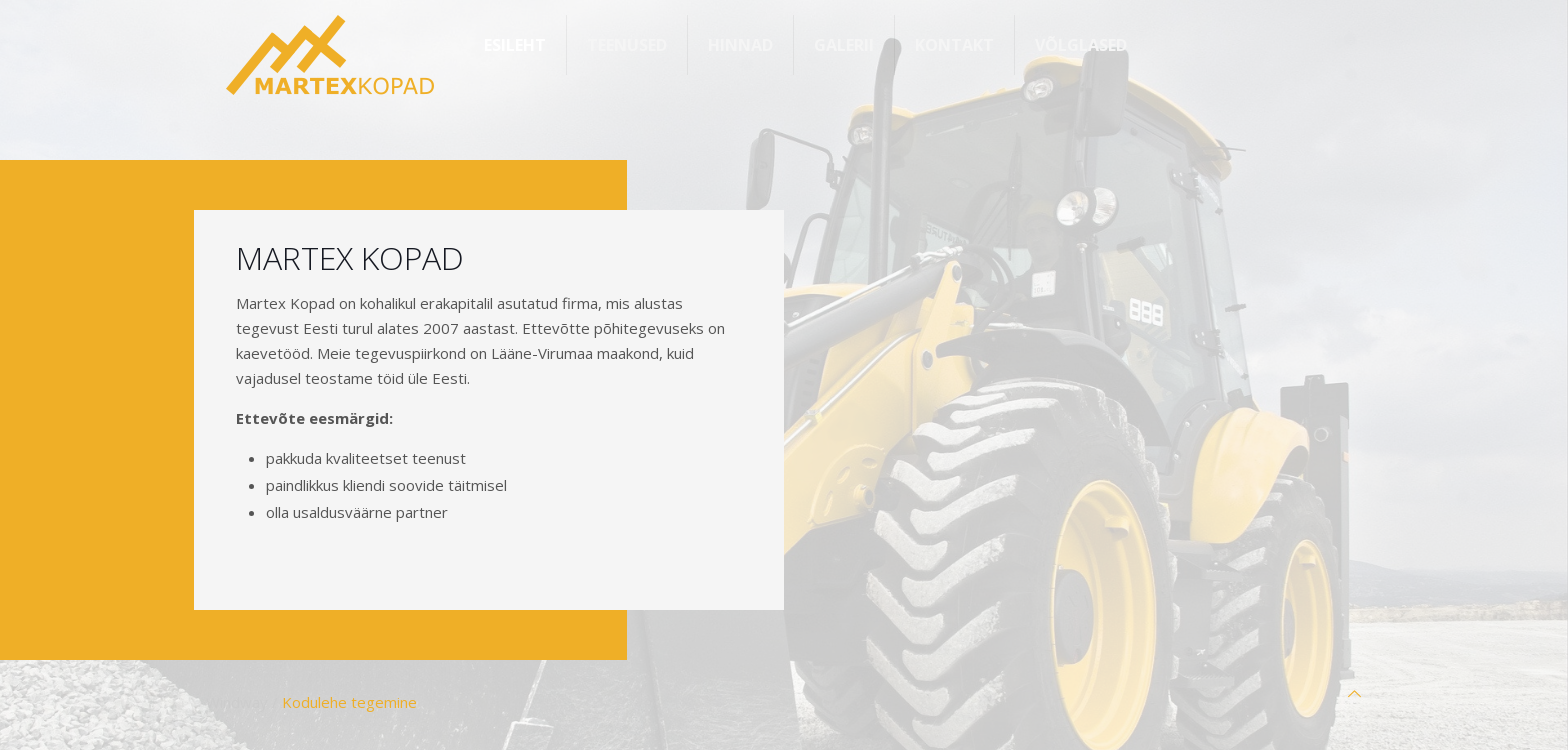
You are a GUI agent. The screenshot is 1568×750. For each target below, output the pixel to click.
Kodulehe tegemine (349, 702)
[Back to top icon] (1354, 693)
